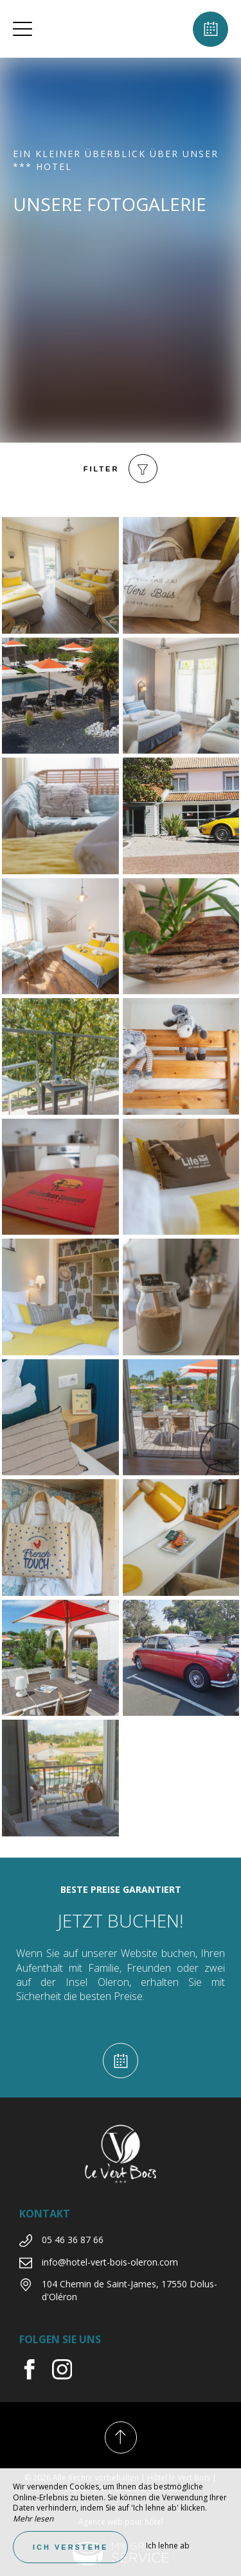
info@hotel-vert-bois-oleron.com (110, 2262)
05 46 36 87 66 (72, 2239)
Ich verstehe (70, 2547)
